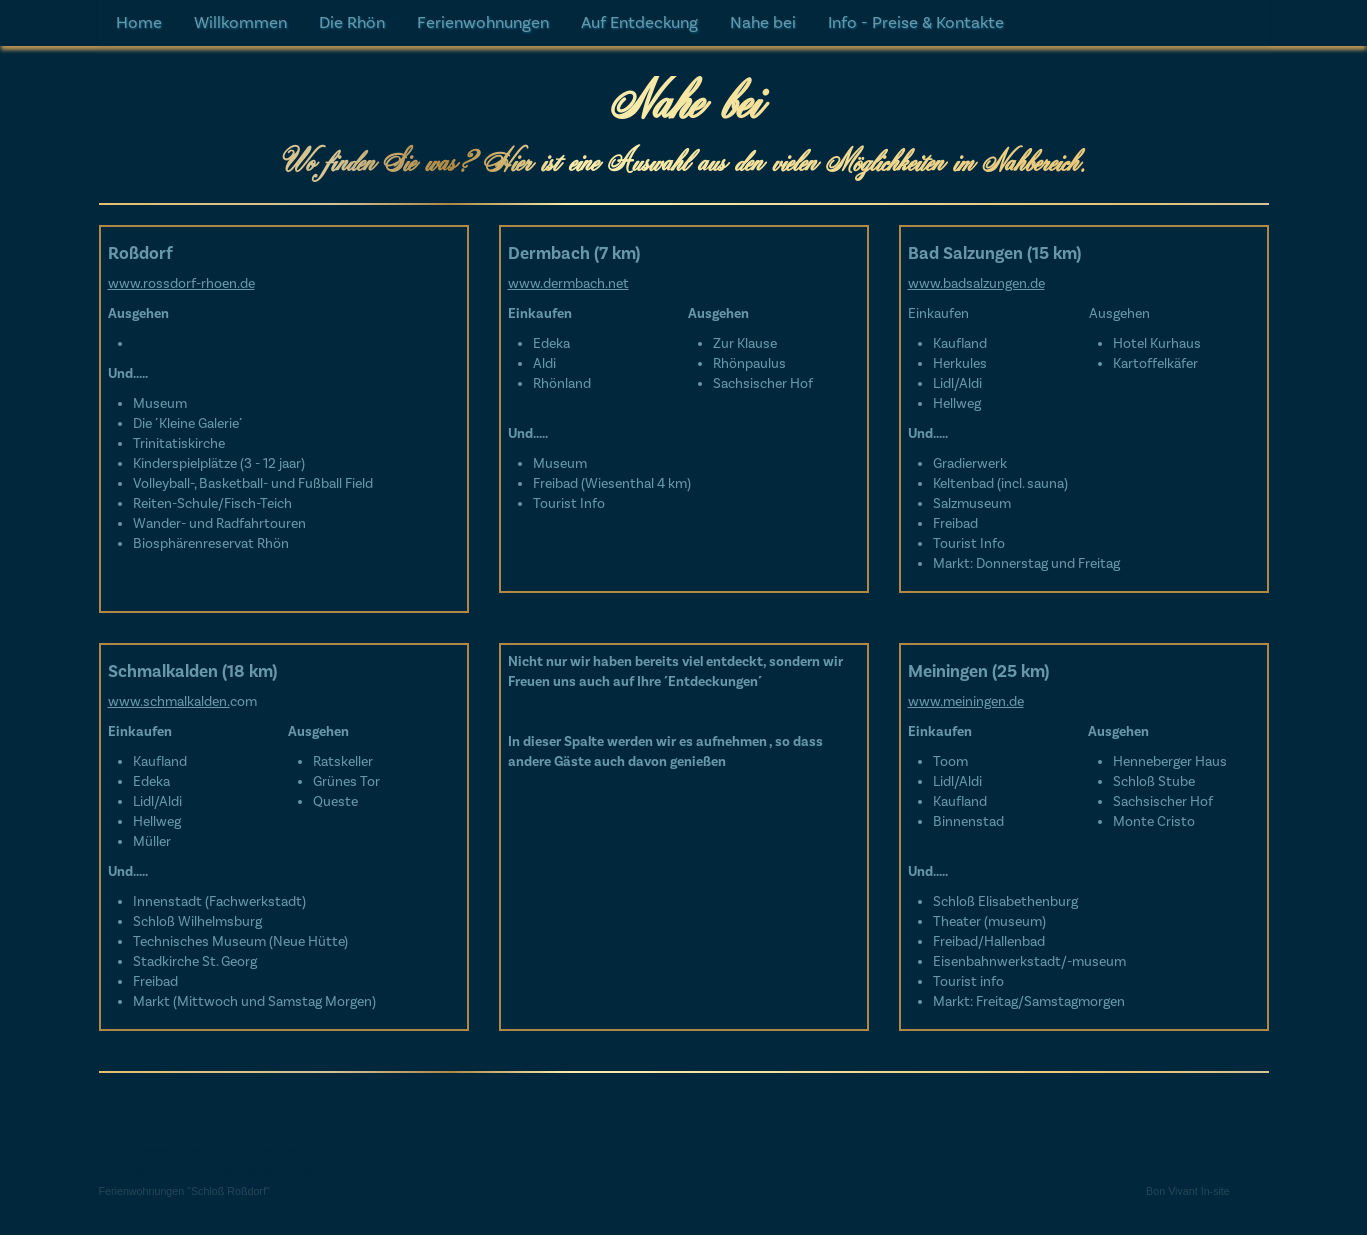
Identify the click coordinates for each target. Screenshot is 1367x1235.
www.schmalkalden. (169, 702)
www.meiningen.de (966, 702)
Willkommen (240, 23)
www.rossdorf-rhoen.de (181, 284)
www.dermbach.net (568, 284)
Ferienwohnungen (483, 23)
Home (139, 23)
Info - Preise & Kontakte (916, 23)
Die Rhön (352, 23)
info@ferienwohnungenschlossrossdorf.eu (234, 1205)
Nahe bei (763, 23)
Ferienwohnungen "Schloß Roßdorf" (184, 1225)
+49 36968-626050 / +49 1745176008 (218, 1185)
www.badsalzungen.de (976, 284)
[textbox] (684, 601)
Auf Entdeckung (639, 23)
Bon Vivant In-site (1188, 1225)
